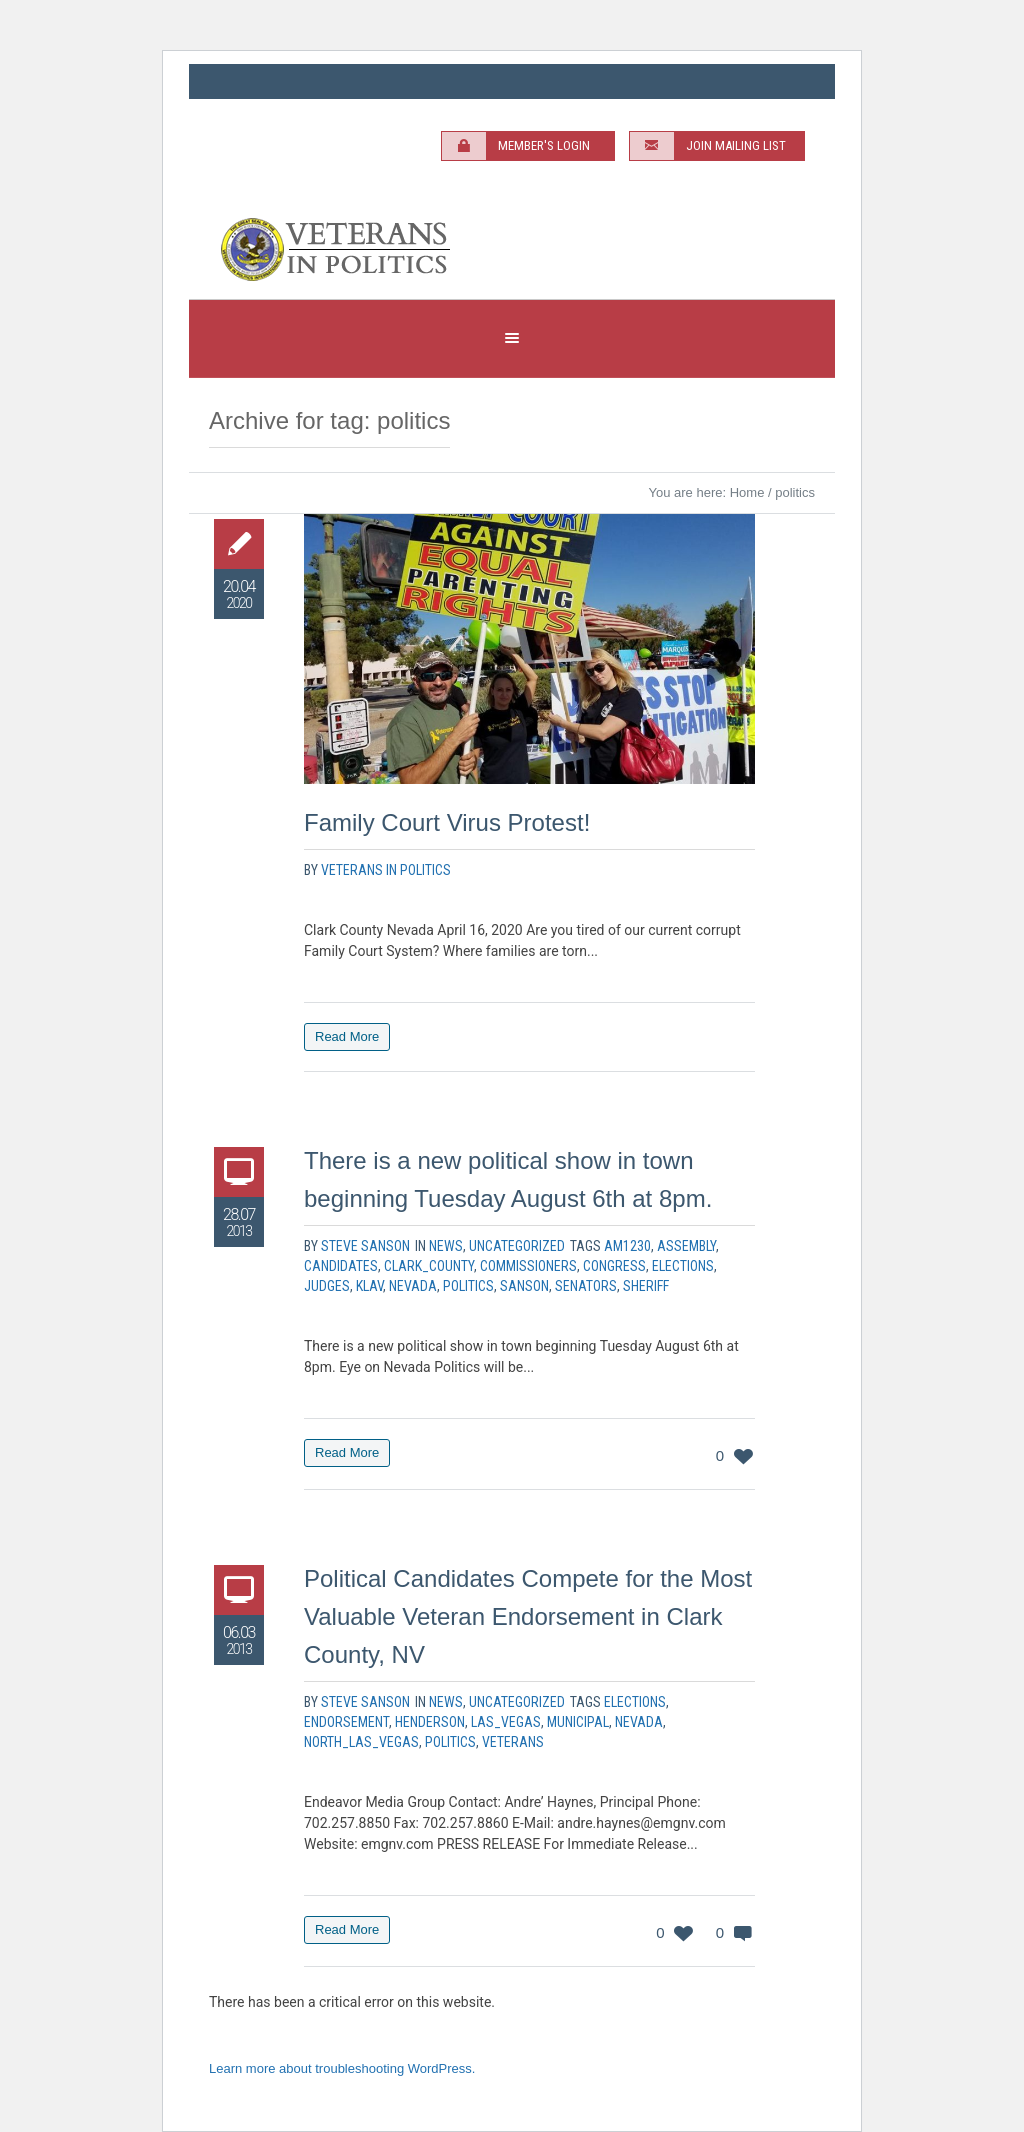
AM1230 (627, 1246)
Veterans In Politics (386, 870)
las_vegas (506, 1722)
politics (468, 1286)
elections (683, 1266)
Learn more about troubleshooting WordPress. (342, 2068)
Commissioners (528, 1266)
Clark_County (429, 1266)
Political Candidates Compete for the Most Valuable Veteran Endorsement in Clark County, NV (528, 1616)
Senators (586, 1286)
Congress (614, 1266)
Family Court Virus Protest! (447, 822)
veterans (513, 1742)
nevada (413, 1286)
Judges (327, 1286)
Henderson (430, 1722)
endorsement (346, 1722)
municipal (578, 1722)
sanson (524, 1286)
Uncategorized (517, 1246)
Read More (347, 1036)
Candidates (341, 1266)
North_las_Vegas (361, 1742)
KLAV (369, 1286)
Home (747, 492)
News (446, 1246)
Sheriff (646, 1286)
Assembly (686, 1246)
